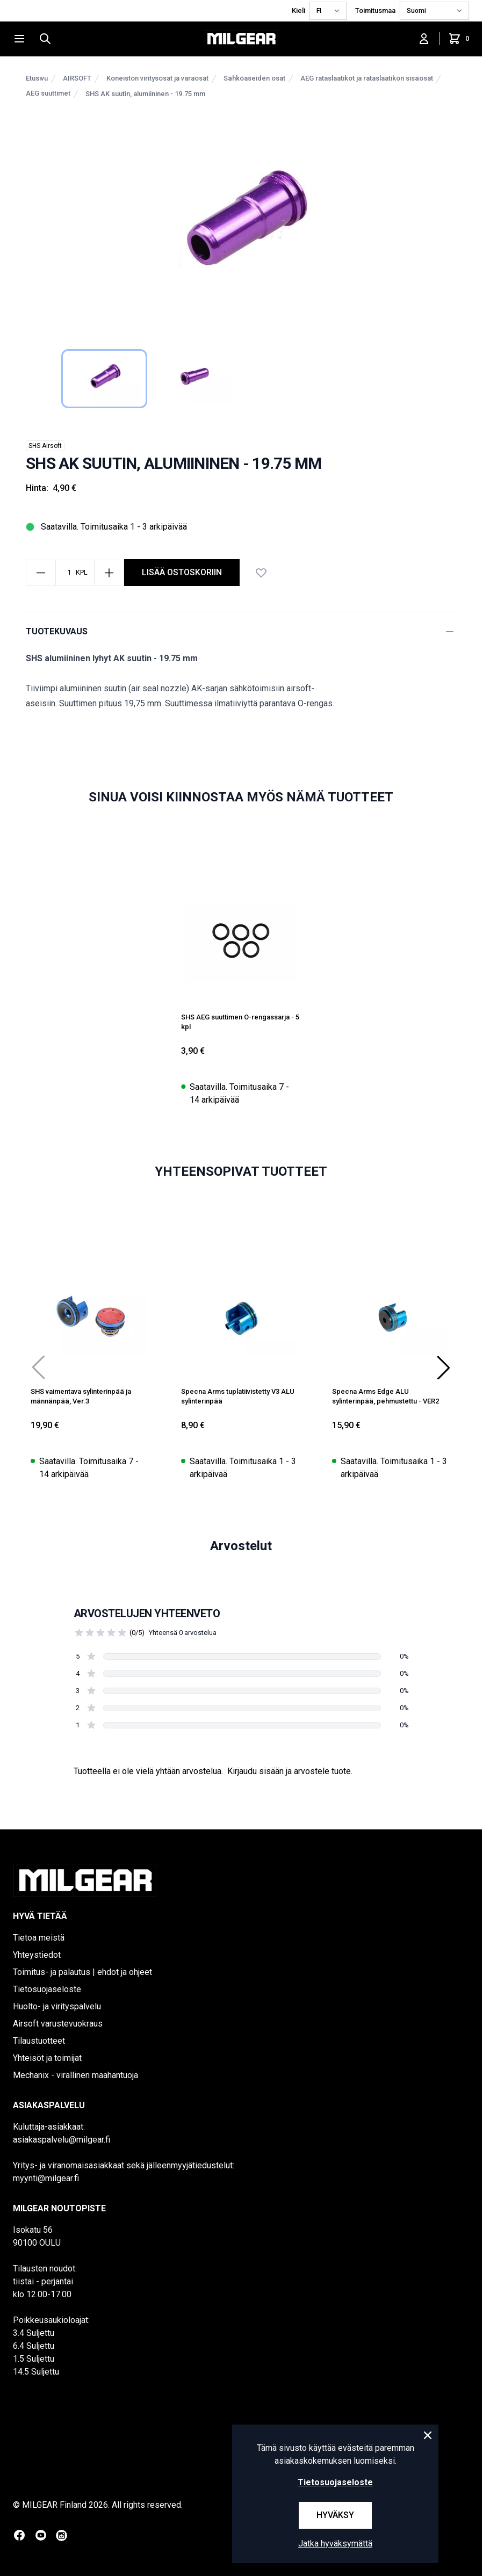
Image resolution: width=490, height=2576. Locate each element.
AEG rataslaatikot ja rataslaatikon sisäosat (366, 78)
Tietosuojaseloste (47, 1989)
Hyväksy (335, 2515)
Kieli (298, 10)
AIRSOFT (77, 78)
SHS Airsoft (45, 446)
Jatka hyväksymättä (335, 2543)
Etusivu (37, 78)
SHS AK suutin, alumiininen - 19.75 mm (145, 94)
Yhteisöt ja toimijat (47, 2058)
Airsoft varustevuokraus (58, 2023)
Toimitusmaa (375, 10)
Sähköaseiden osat (254, 78)
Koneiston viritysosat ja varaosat (157, 78)
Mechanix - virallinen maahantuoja (75, 2075)
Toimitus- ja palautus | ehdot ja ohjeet (82, 1972)
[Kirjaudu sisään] (424, 38)
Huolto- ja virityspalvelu (57, 2006)
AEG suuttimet (48, 93)
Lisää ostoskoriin (182, 572)
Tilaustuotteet (39, 2041)
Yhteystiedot (37, 1955)
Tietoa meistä (38, 1938)
